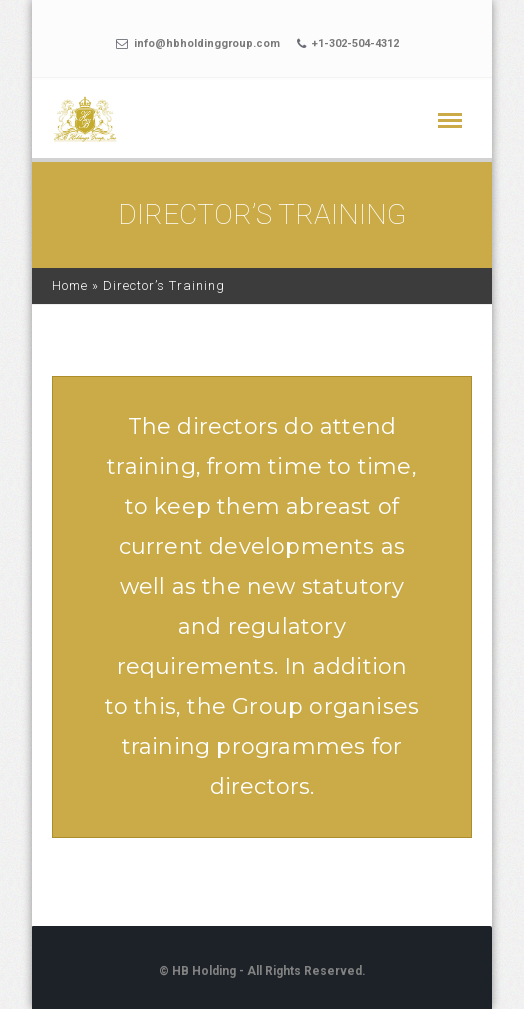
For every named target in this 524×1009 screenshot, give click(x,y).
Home (70, 285)
